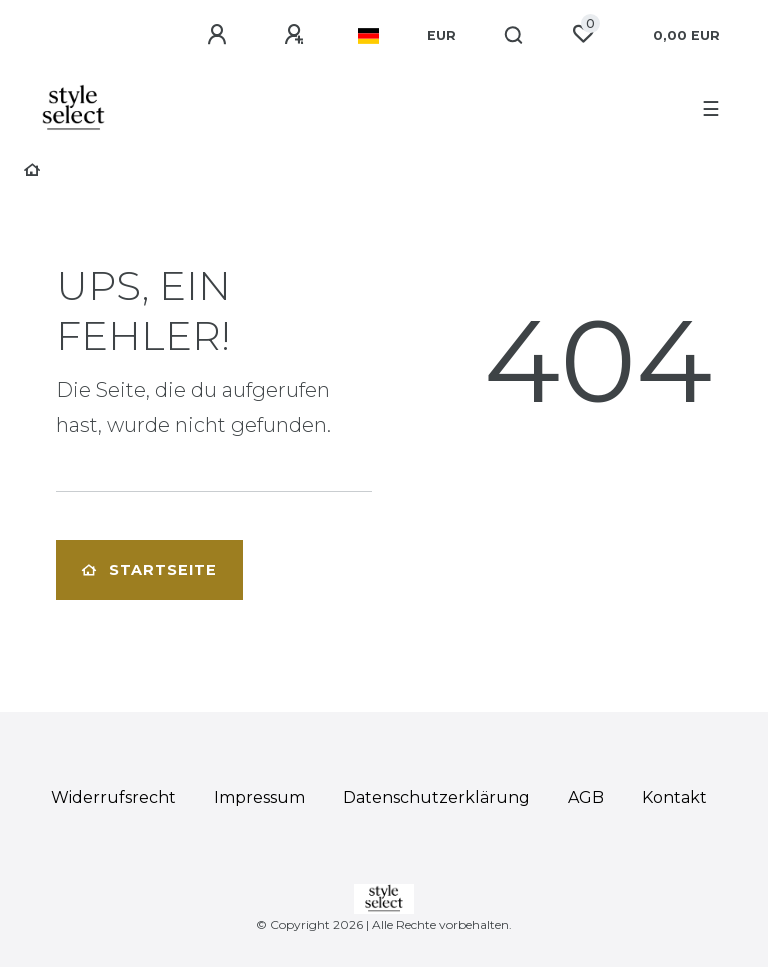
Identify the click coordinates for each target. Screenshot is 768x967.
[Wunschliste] (583, 34)
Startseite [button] (149, 570)
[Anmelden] (220, 35)
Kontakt (674, 797)
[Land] (368, 36)
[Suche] (514, 36)
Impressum (259, 797)
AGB (586, 797)
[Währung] (441, 36)
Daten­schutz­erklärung (436, 797)
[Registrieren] (297, 35)
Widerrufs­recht (113, 797)
